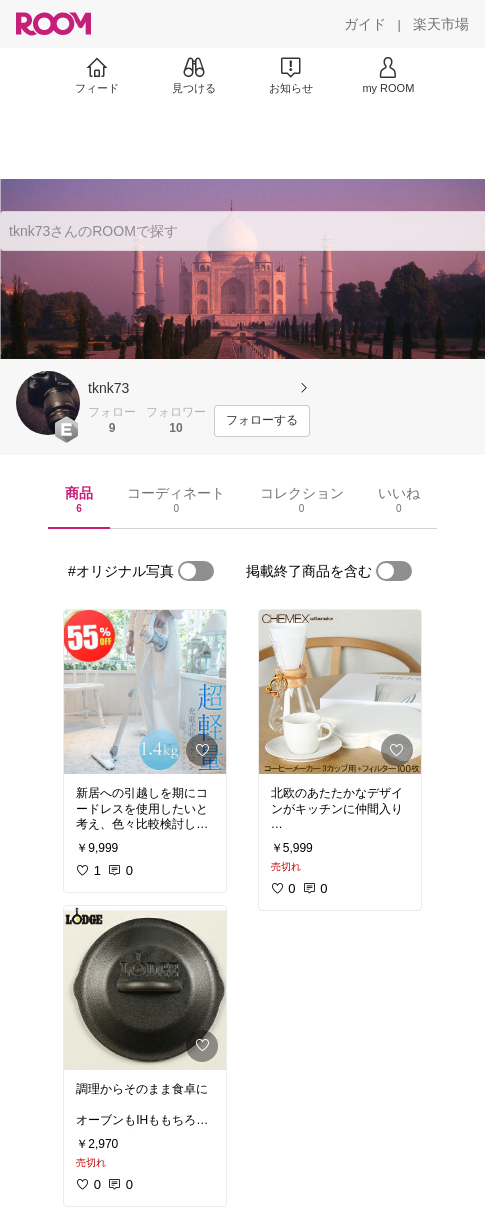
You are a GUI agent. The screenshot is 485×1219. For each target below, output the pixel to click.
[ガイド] (365, 24)
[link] (145, 692)
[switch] (196, 571)
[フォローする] (262, 421)
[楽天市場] (441, 24)
